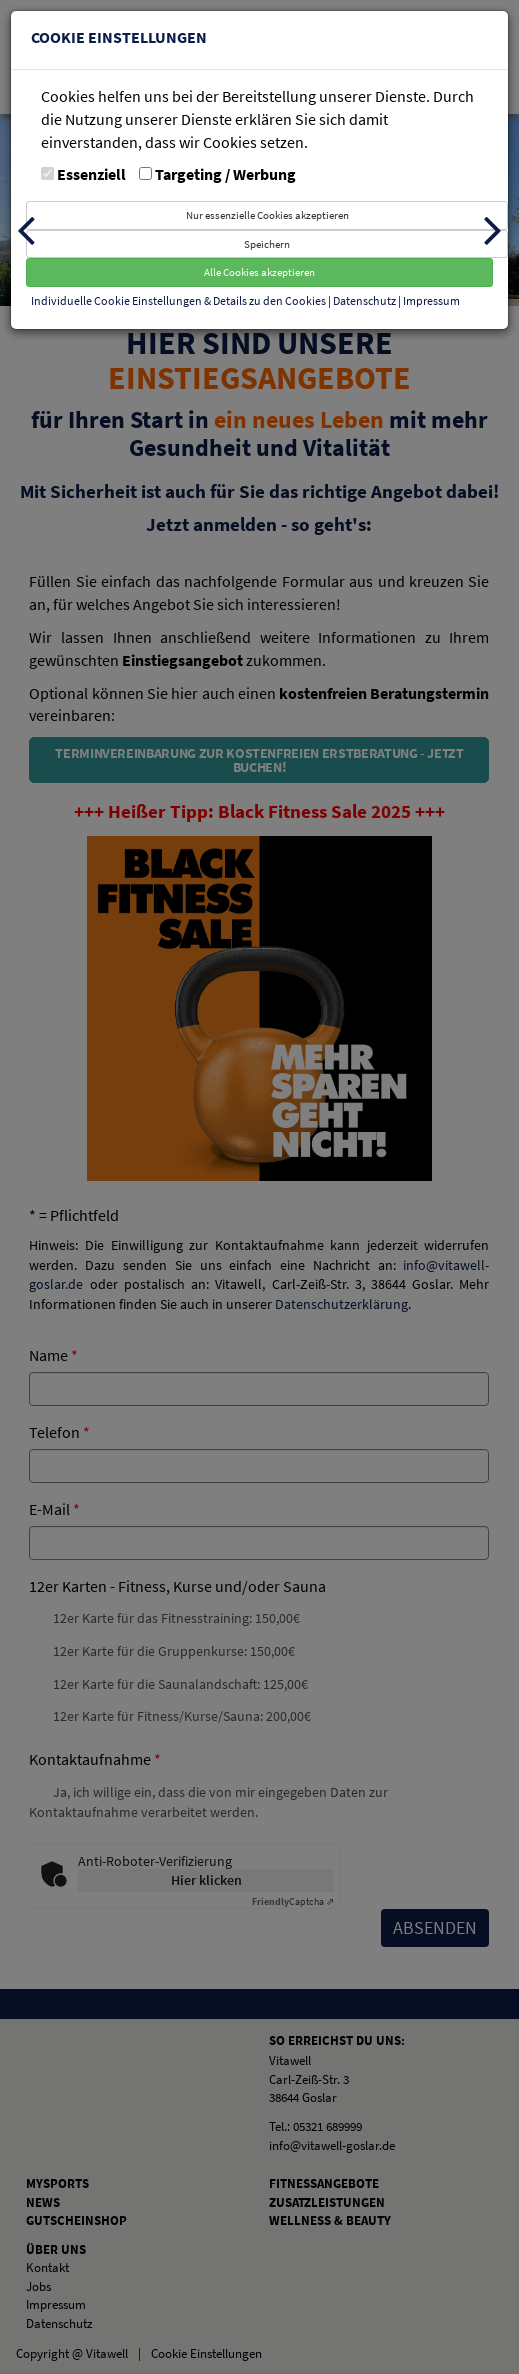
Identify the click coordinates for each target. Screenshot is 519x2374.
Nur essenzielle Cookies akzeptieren (267, 215)
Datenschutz (365, 300)
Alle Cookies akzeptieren (259, 272)
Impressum (431, 300)
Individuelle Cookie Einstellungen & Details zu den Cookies (178, 300)
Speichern (267, 244)
